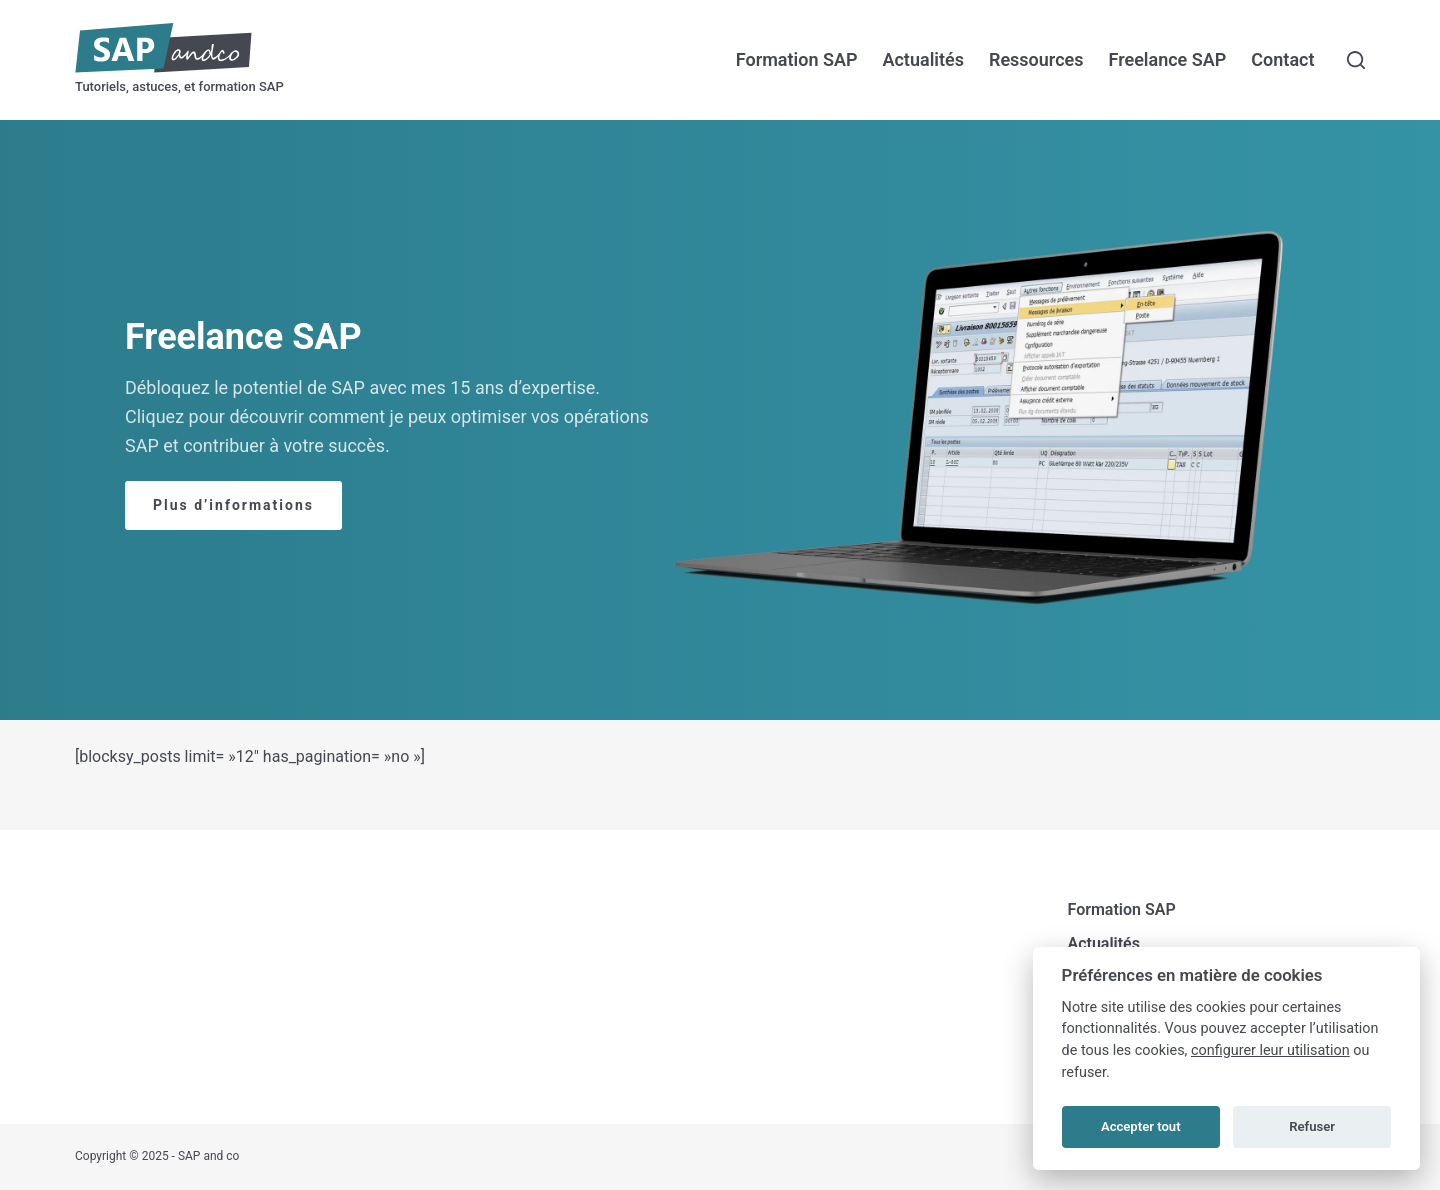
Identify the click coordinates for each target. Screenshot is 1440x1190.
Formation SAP (797, 59)
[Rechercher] (1356, 60)
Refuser (1312, 1126)
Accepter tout (1141, 1126)
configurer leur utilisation (1270, 1050)
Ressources (1036, 59)
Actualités (923, 59)
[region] (720, 420)
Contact (1282, 59)
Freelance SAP (1167, 59)
